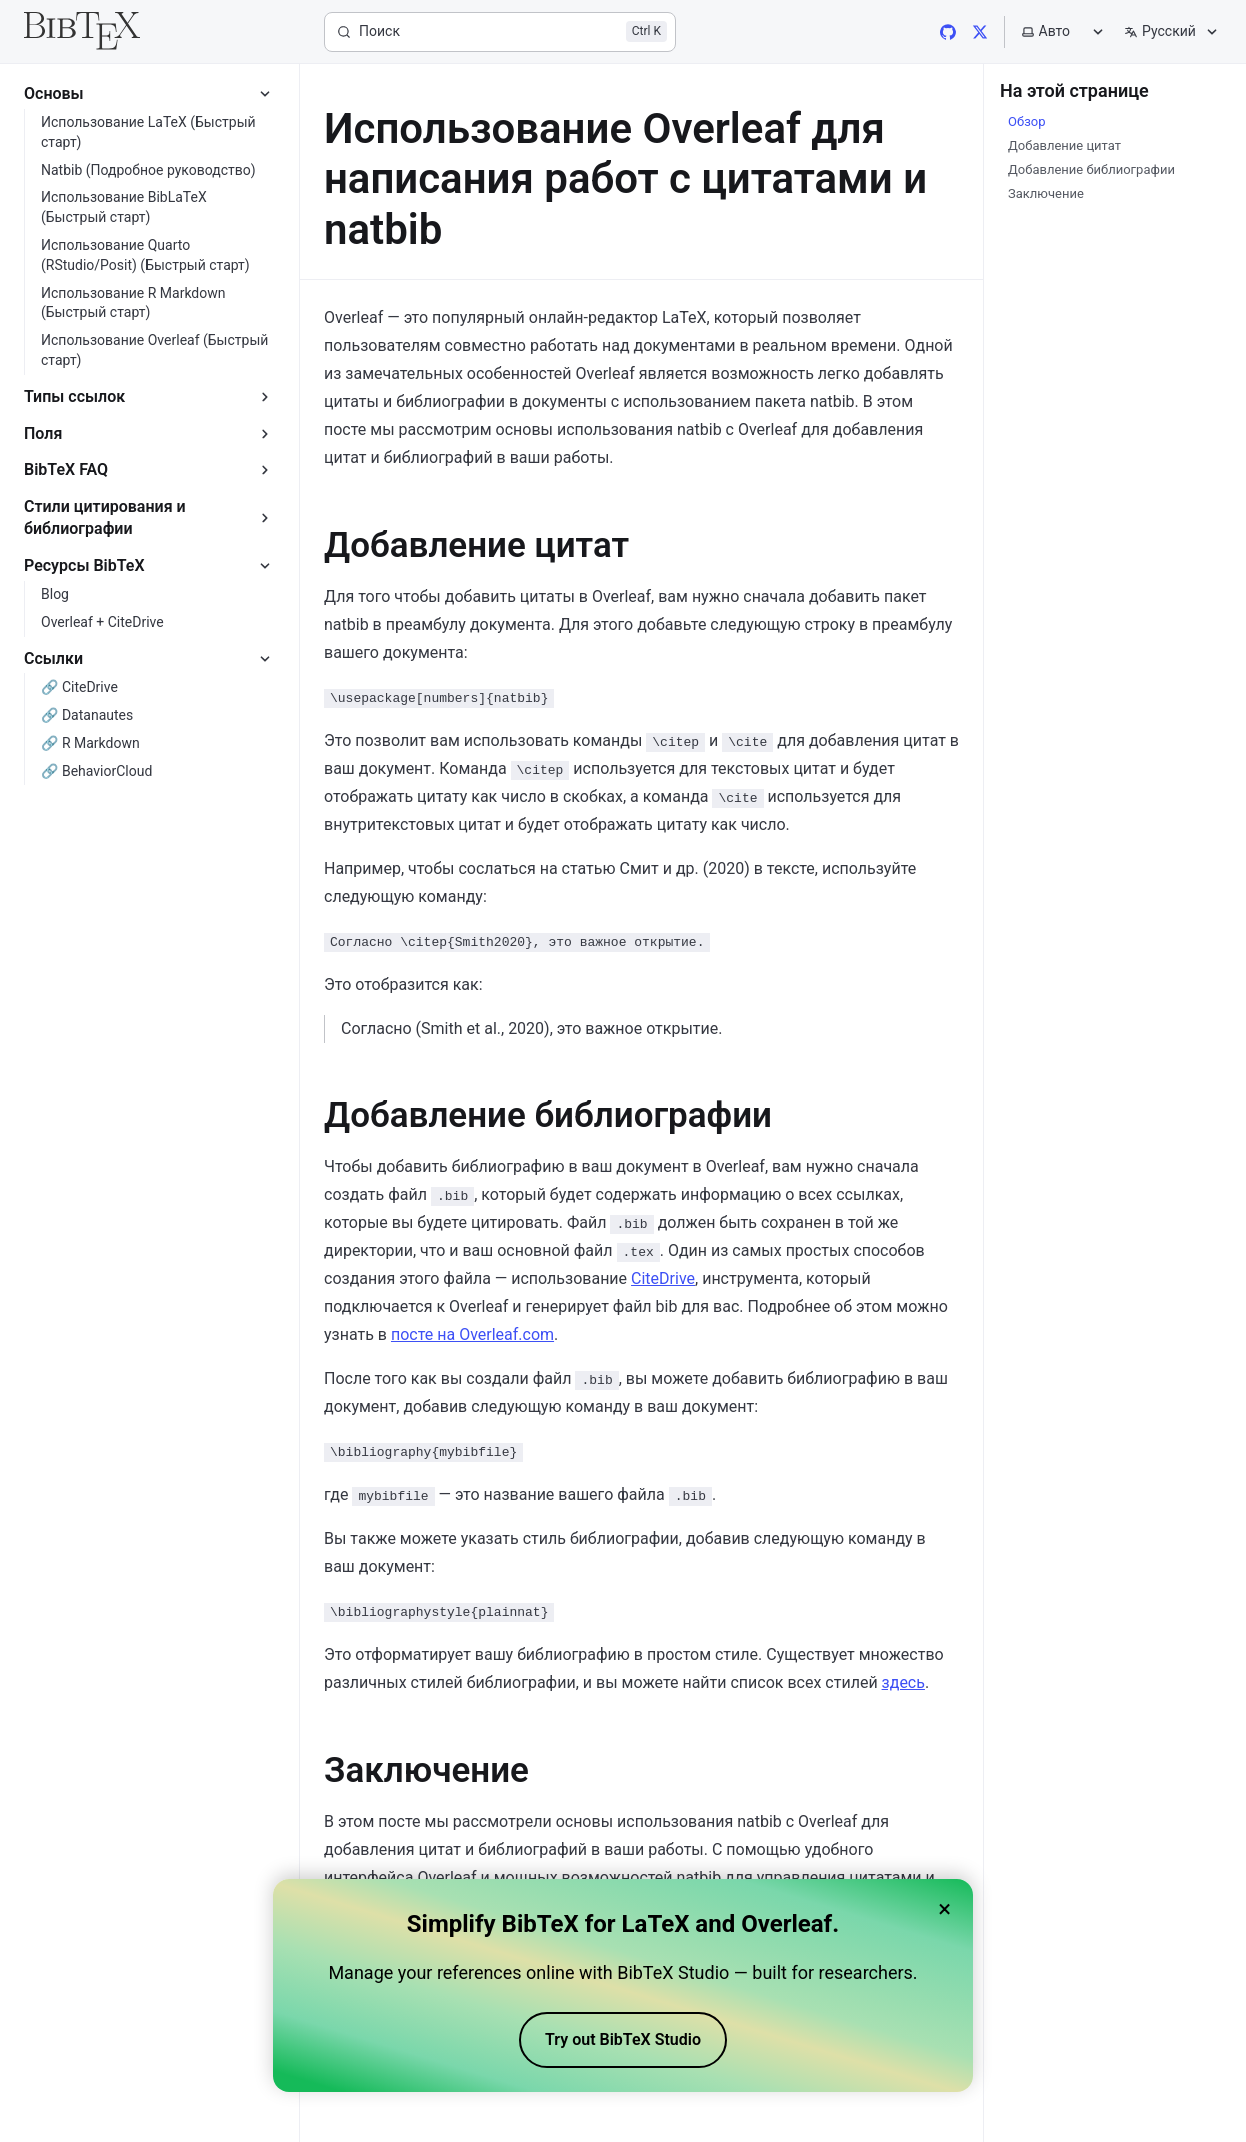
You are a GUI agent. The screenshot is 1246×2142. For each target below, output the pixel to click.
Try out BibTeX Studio (623, 2044)
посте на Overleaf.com (472, 1334)
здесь (903, 1682)
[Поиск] (500, 32)
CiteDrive (663, 1278)
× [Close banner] (944, 1913)
